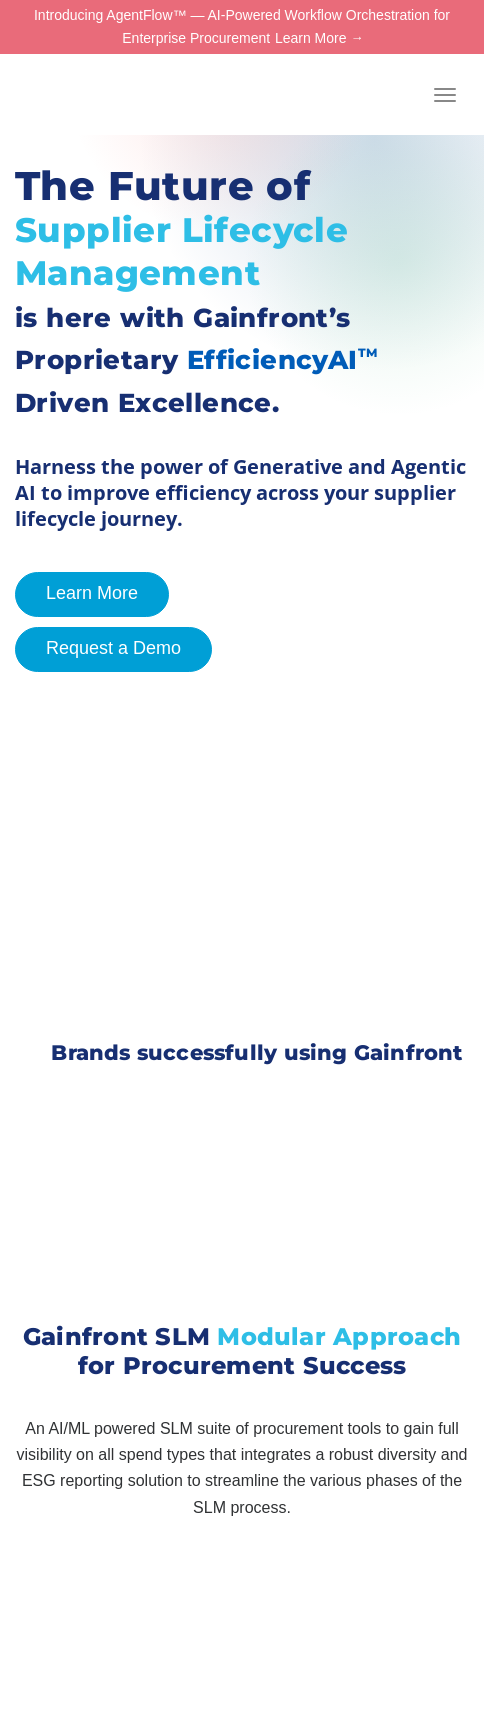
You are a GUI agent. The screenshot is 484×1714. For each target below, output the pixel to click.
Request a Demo (98, 649)
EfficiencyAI (282, 360)
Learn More (311, 38)
